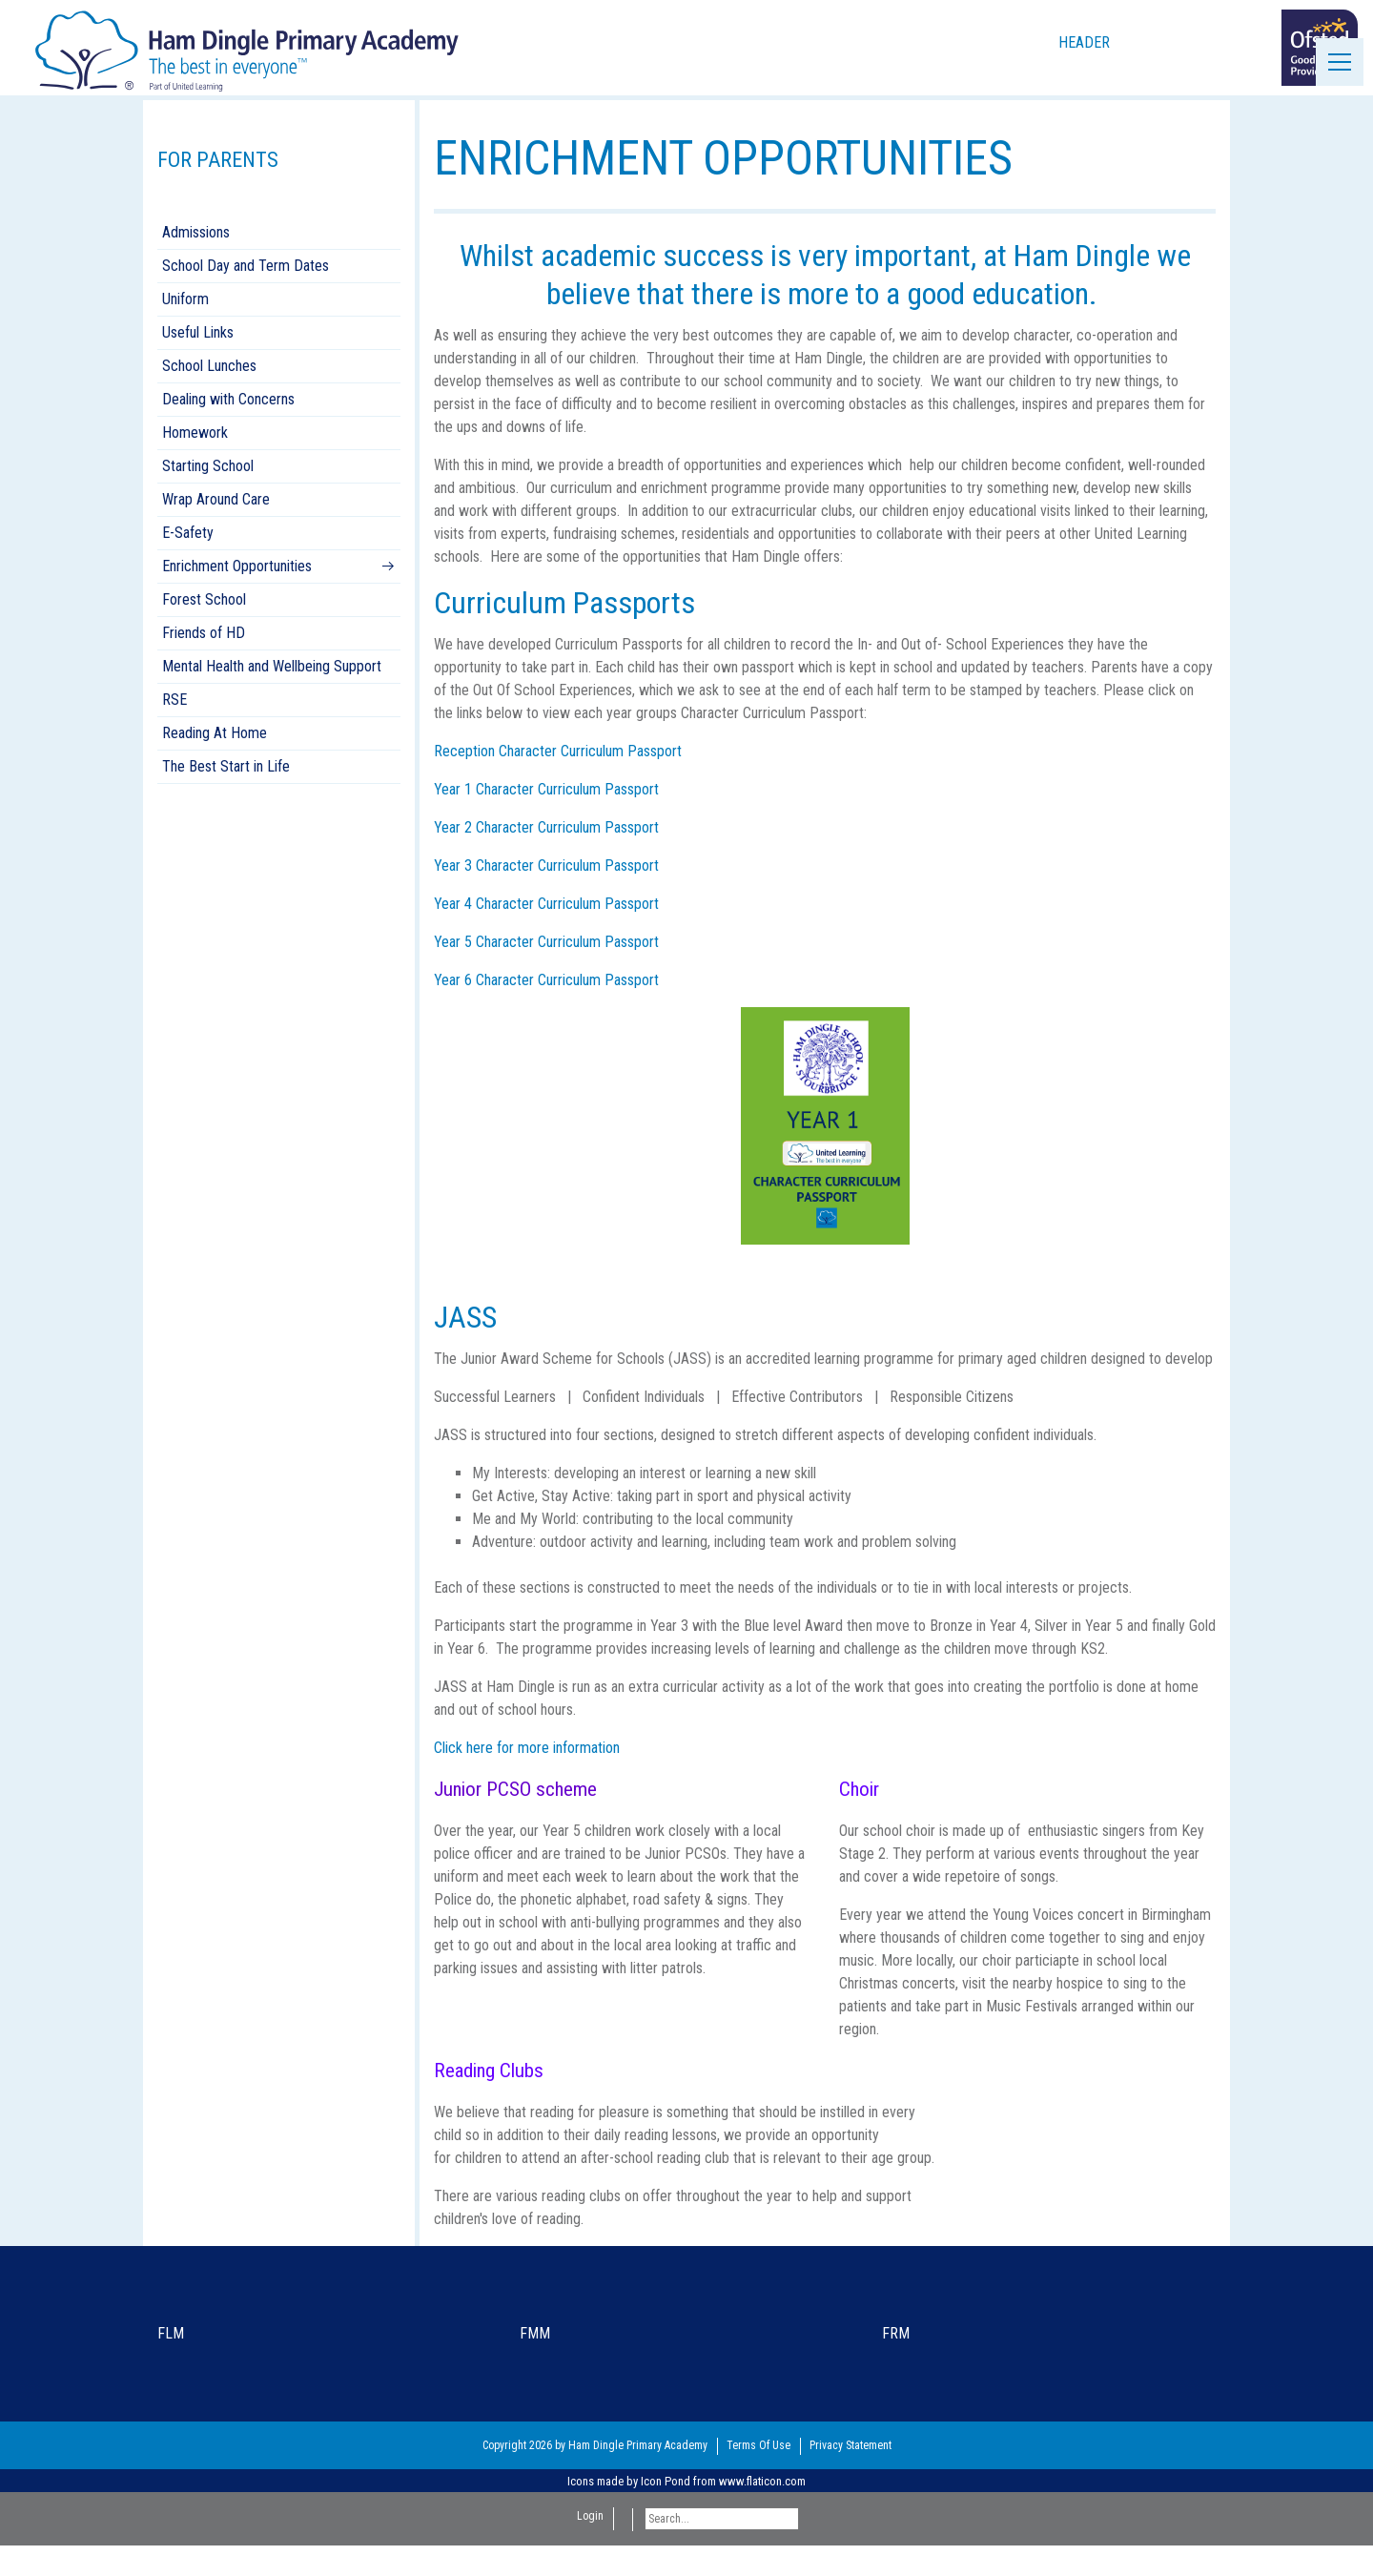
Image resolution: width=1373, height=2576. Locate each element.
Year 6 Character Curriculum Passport (546, 980)
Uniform (185, 299)
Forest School (204, 599)
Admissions (196, 232)
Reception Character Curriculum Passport (558, 751)
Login (590, 2516)
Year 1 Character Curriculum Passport (546, 789)
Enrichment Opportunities (237, 566)
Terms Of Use (758, 2445)
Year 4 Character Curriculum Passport (546, 904)
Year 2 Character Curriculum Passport (546, 827)
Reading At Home (214, 733)
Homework (195, 432)
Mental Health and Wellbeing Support (271, 666)
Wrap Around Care (216, 499)
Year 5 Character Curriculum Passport (546, 942)
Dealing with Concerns (228, 399)
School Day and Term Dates (245, 266)
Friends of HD (203, 633)
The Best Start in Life (226, 766)
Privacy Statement (850, 2445)
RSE (174, 699)
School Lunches (209, 366)
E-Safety (188, 533)
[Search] (722, 2518)
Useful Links (198, 332)
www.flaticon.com (762, 2481)
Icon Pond (665, 2481)
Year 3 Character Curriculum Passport (546, 865)
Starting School (208, 466)
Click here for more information (527, 1748)
